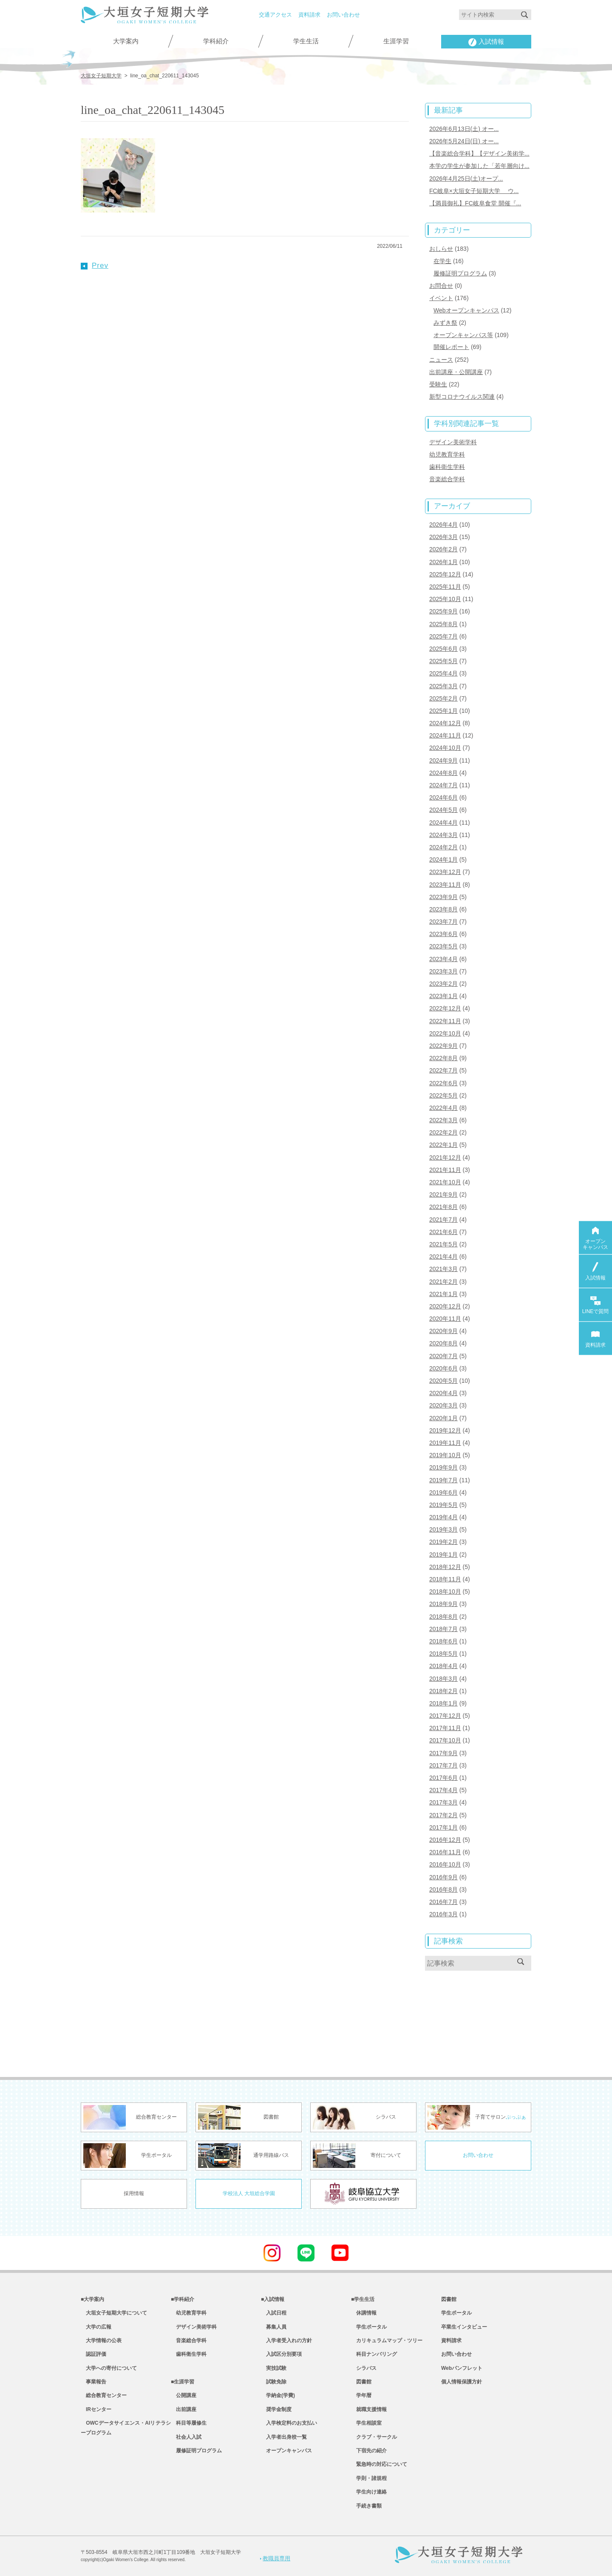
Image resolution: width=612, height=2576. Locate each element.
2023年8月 (443, 909)
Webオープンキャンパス (466, 310)
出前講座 (183, 2409)
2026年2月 (443, 549)
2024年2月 (443, 847)
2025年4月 (443, 673)
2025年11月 (445, 586)
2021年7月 (443, 1219)
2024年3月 (443, 834)
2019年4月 (443, 1517)
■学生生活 (362, 2299)
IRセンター (96, 2409)
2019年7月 (443, 1480)
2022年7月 (443, 1070)
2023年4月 (443, 959)
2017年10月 (445, 1740)
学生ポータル (369, 2327)
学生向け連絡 (369, 2492)
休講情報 (364, 2313)
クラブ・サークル (374, 2437)
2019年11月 (445, 1442)
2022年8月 (443, 1058)
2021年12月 (445, 1157)
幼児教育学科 (447, 454)
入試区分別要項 (281, 2354)
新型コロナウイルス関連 (462, 396)
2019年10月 (445, 1455)
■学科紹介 (182, 2299)
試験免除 (273, 2382)
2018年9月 (443, 1603)
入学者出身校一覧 (284, 2437)
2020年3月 (443, 1405)
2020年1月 (443, 1418)
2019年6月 (443, 1492)
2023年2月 (443, 983)
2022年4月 (443, 1107)
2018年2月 (443, 1691)
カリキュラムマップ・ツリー (386, 2340)
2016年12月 (445, 1839)
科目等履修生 (189, 2423)
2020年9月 (443, 1331)
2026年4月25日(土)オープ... (466, 178)
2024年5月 (443, 809)
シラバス (364, 2368)
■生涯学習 (182, 2382)
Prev (94, 265)
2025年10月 (445, 599)
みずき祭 (445, 322)
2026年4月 (443, 524)
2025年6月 (443, 648)
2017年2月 (443, 1815)
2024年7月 (443, 785)
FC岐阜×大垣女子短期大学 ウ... (473, 190)
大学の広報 (96, 2327)
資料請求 (309, 14)
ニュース (441, 359)
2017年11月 (445, 1728)
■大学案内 (92, 2299)
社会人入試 (186, 2437)
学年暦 (361, 2395)
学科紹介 (216, 41)
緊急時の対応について (379, 2464)
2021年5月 (443, 1244)
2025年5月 (443, 661)
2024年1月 (443, 859)
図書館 (361, 2382)
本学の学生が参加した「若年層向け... (479, 165)
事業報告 (93, 2382)
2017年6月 (443, 1777)
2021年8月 (443, 1206)
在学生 (442, 261)
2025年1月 (443, 710)
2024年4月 (443, 822)
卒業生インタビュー (464, 2327)
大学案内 (126, 41)
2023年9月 (443, 897)
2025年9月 (443, 611)
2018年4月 (443, 1665)
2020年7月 (443, 1356)
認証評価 (93, 2354)
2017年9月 (443, 1753)
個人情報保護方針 (461, 2382)
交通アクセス (275, 14)
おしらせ (441, 248)
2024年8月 (443, 772)
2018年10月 (445, 1591)
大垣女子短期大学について (114, 2313)
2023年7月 (443, 921)
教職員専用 (275, 2558)
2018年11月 (445, 1579)
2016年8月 (443, 1889)
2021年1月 (443, 1294)
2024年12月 (445, 723)
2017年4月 (443, 1790)
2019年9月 (443, 1467)
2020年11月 (445, 1318)
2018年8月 (443, 1616)
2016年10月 (445, 1864)
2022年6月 (443, 1083)
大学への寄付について (109, 2368)
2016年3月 (443, 1914)
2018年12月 (445, 1566)
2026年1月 (443, 562)
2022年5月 (443, 1095)
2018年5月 (443, 1653)
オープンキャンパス (286, 2451)
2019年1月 (443, 1554)
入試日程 (273, 2313)
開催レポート (451, 346)
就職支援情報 (369, 2409)
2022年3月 (443, 1120)
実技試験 (273, 2368)
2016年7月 (443, 1901)
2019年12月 (445, 1430)
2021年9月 (443, 1194)
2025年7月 (443, 636)
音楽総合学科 (447, 479)
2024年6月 (443, 797)
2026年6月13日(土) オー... (464, 128)
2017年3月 (443, 1802)
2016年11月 (445, 1852)
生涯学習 (396, 41)
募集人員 (273, 2327)
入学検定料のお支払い (289, 2423)
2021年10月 (445, 1182)
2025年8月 (443, 624)
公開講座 (183, 2395)
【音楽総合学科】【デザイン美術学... (479, 153)
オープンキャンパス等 (463, 335)
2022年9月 (443, 1045)
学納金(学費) (278, 2395)
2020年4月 (443, 1393)
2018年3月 (443, 1678)
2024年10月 (445, 747)
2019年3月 (443, 1529)
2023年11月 (445, 884)
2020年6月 (443, 1368)
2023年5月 (443, 946)
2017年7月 (443, 1765)
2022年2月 (443, 1132)
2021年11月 (445, 1169)
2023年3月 (443, 971)
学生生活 (306, 41)
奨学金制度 (276, 2409)
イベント (441, 298)
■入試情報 (272, 2299)
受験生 (438, 384)
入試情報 (486, 42)
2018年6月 (443, 1641)
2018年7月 (443, 1629)
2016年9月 (443, 1877)
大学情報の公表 (101, 2340)
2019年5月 (443, 1504)
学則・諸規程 (369, 2478)
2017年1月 (443, 1827)
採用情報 (134, 2193)
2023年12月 (445, 871)
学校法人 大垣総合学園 (249, 2193)
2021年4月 (443, 1256)
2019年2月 (443, 1541)
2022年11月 (445, 1021)
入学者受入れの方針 (286, 2340)
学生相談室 (366, 2423)
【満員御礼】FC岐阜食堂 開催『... (475, 203)
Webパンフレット (461, 2368)
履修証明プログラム (460, 273)
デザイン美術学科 (453, 442)
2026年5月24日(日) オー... (464, 141)
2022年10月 (445, 1033)
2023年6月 (443, 934)
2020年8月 (443, 1343)
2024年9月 (443, 760)
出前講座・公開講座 (456, 372)
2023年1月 (443, 996)
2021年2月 (443, 1281)
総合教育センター (104, 2395)
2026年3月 (443, 536)
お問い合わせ (343, 14)
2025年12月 (445, 574)
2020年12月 (445, 1306)
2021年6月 (443, 1231)
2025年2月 (443, 698)
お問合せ (441, 285)
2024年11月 (445, 735)
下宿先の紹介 (369, 2451)
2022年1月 (443, 1144)
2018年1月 (443, 1703)
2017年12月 (445, 1715)
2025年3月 (443, 686)
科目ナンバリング (374, 2354)
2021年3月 (443, 1268)
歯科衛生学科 (447, 466)
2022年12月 (445, 1008)
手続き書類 (366, 2506)
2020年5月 (443, 1380)
